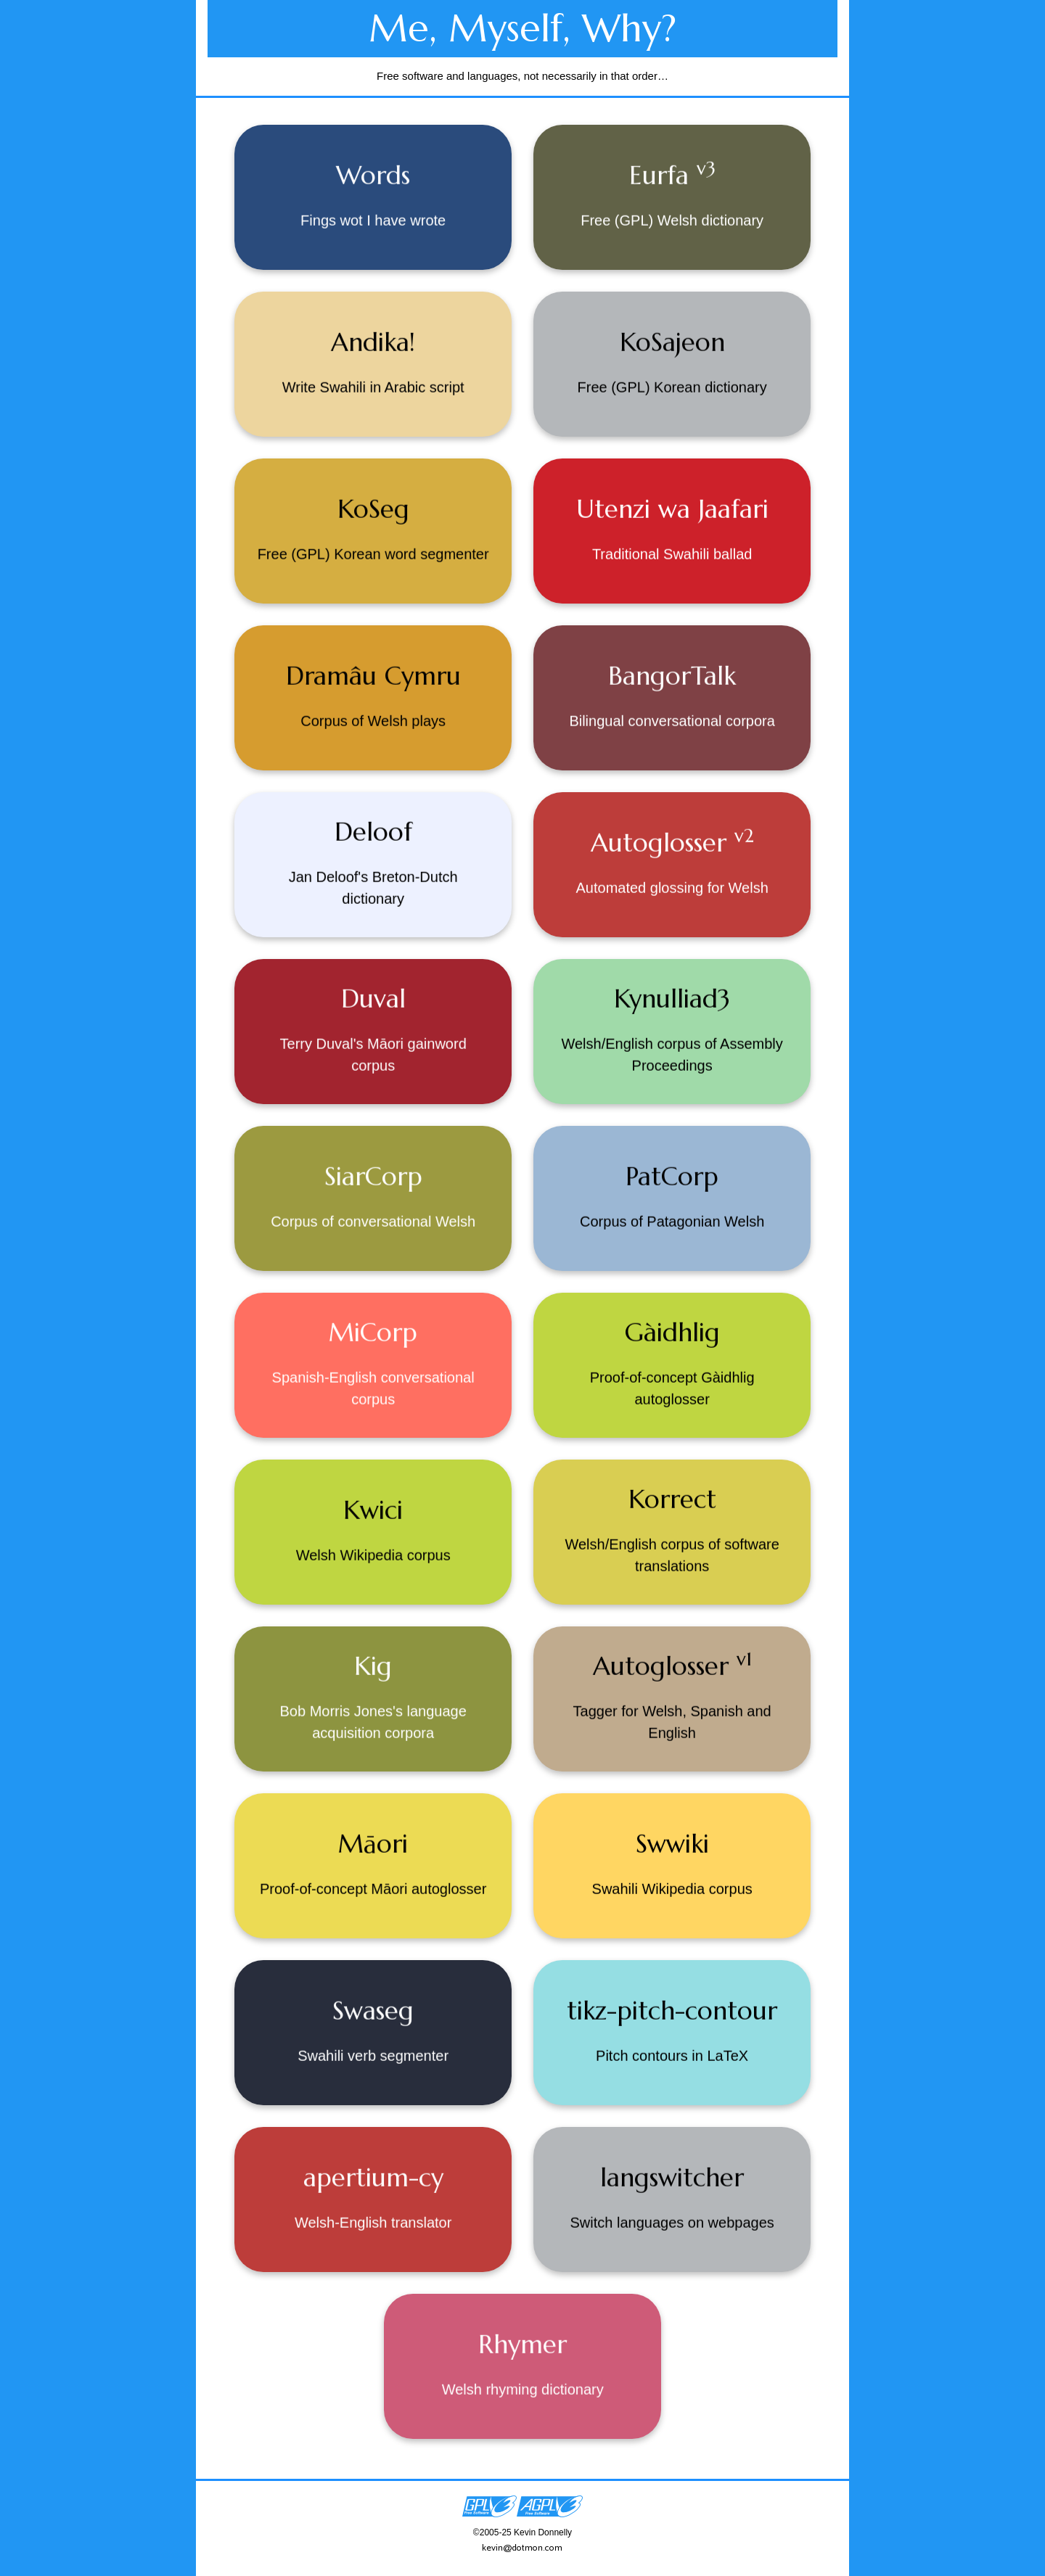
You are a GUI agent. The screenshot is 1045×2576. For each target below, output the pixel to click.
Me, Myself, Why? (522, 28)
